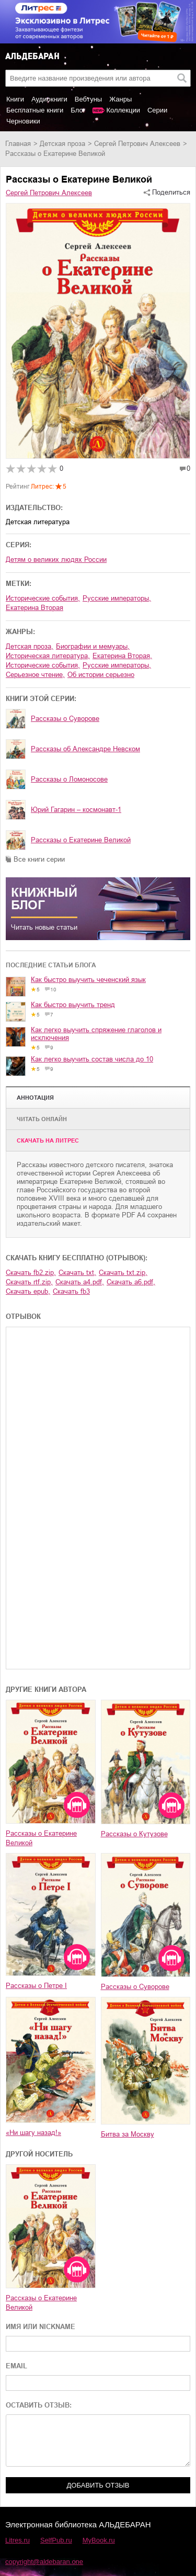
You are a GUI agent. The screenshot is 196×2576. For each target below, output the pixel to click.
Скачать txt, (77, 1272)
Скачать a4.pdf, (79, 1282)
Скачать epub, (28, 1291)
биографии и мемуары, (93, 646)
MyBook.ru (99, 2540)
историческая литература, (48, 656)
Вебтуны (88, 99)
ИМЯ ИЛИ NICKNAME (40, 2327)
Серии (157, 110)
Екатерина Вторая (34, 608)
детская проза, (29, 646)
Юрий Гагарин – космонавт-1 (76, 810)
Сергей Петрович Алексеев (137, 144)
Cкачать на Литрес (48, 1140)
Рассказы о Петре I (36, 1986)
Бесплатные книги (34, 110)
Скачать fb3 (71, 1291)
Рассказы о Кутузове (134, 1834)
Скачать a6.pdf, (131, 1282)
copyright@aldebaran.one (44, 2562)
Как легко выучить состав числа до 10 (92, 1059)
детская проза (62, 144)
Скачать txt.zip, (123, 1272)
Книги (15, 99)
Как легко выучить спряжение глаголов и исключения (96, 1034)
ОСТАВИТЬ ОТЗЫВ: (39, 2405)
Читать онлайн (42, 1119)
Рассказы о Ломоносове (69, 779)
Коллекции (123, 110)
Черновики (23, 121)
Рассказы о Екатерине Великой (81, 840)
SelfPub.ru (56, 2540)
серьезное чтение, (35, 675)
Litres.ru (17, 2540)
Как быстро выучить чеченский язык (88, 980)
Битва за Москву (127, 2134)
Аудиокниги (49, 99)
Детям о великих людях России (56, 559)
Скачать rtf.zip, (29, 1282)
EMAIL (16, 2366)
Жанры (120, 99)
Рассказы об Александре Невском (85, 749)
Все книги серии (39, 859)
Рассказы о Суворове (65, 718)
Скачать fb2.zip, (31, 1272)
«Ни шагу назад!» (33, 2133)
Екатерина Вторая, (122, 656)
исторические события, (43, 598)
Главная (18, 144)
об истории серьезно (100, 675)
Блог (78, 110)
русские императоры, (117, 598)
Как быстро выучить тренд (73, 1005)
